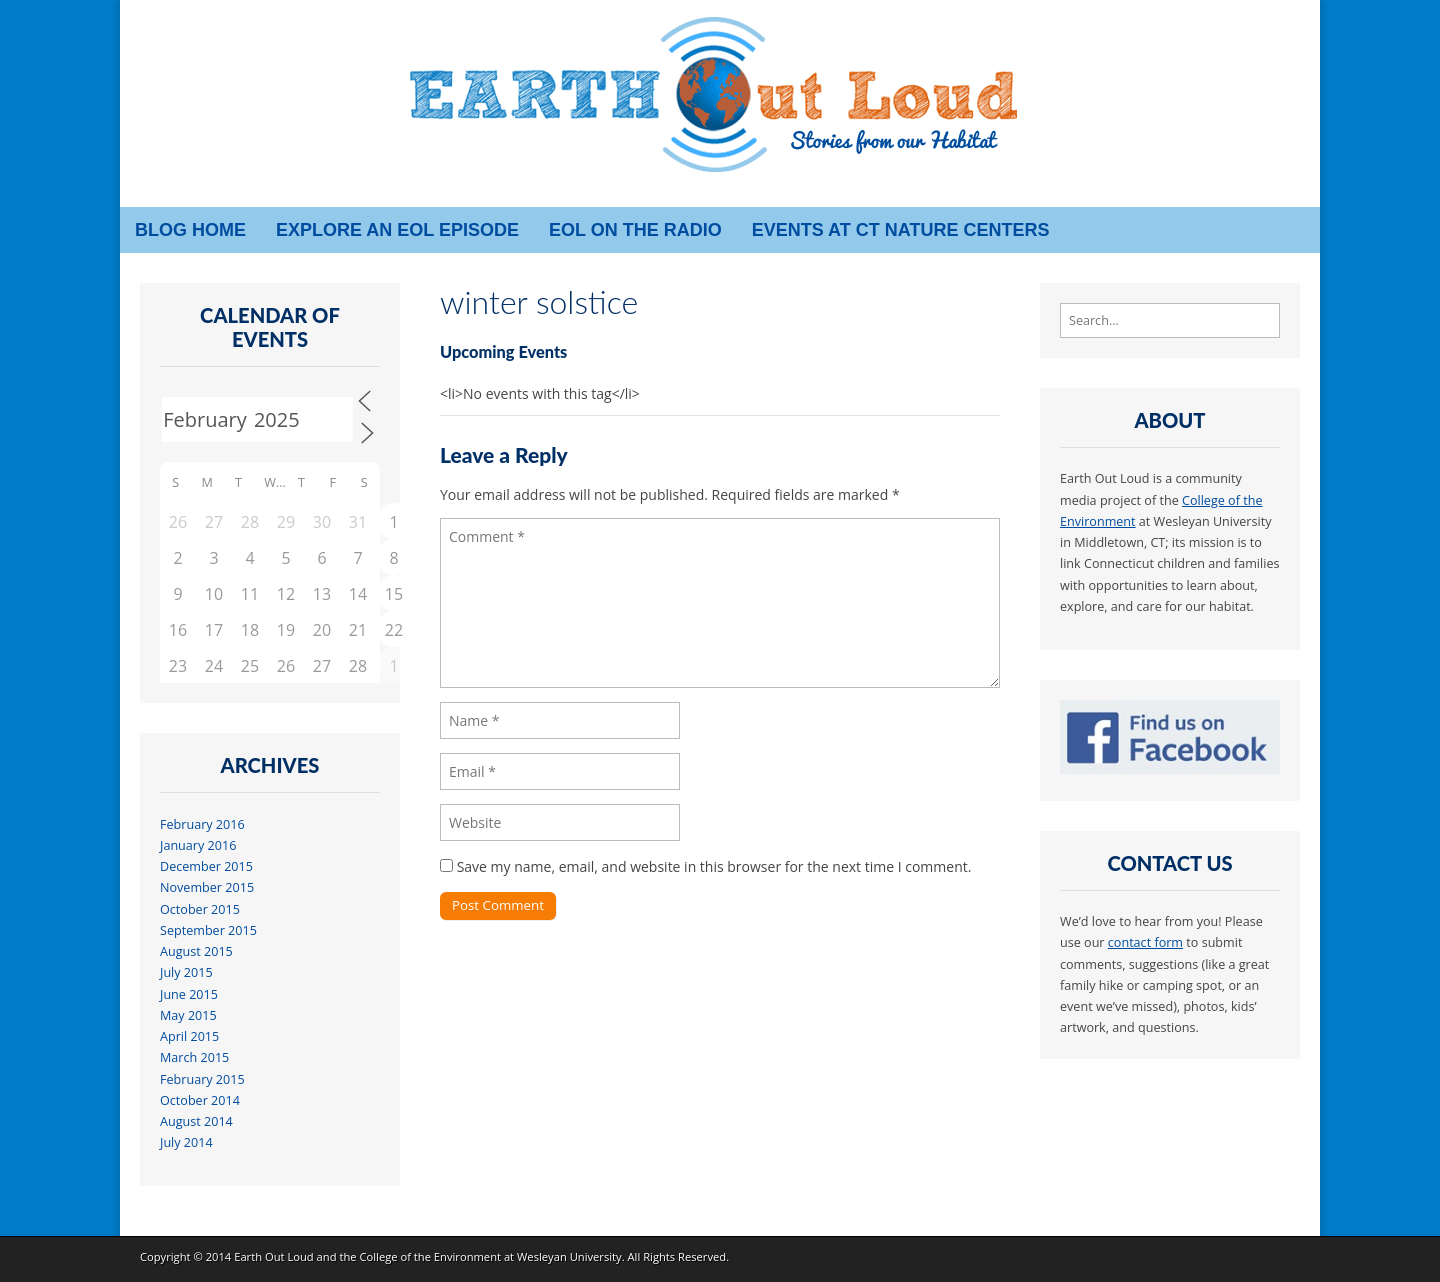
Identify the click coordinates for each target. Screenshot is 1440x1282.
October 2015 (200, 909)
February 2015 (202, 1079)
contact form (1145, 942)
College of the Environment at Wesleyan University (490, 1256)
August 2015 (196, 951)
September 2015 (208, 930)
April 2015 (189, 1036)
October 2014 (200, 1100)
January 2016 (198, 845)
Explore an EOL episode (397, 230)
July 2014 (186, 1142)
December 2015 (206, 866)
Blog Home (190, 230)
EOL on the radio (635, 230)
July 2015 (186, 972)
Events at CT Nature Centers (901, 230)
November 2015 (207, 887)
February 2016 (202, 824)
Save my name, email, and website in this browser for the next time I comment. (714, 866)
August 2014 (196, 1121)
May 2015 (188, 1015)
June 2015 (189, 994)
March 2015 (194, 1057)
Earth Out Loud (274, 1256)
